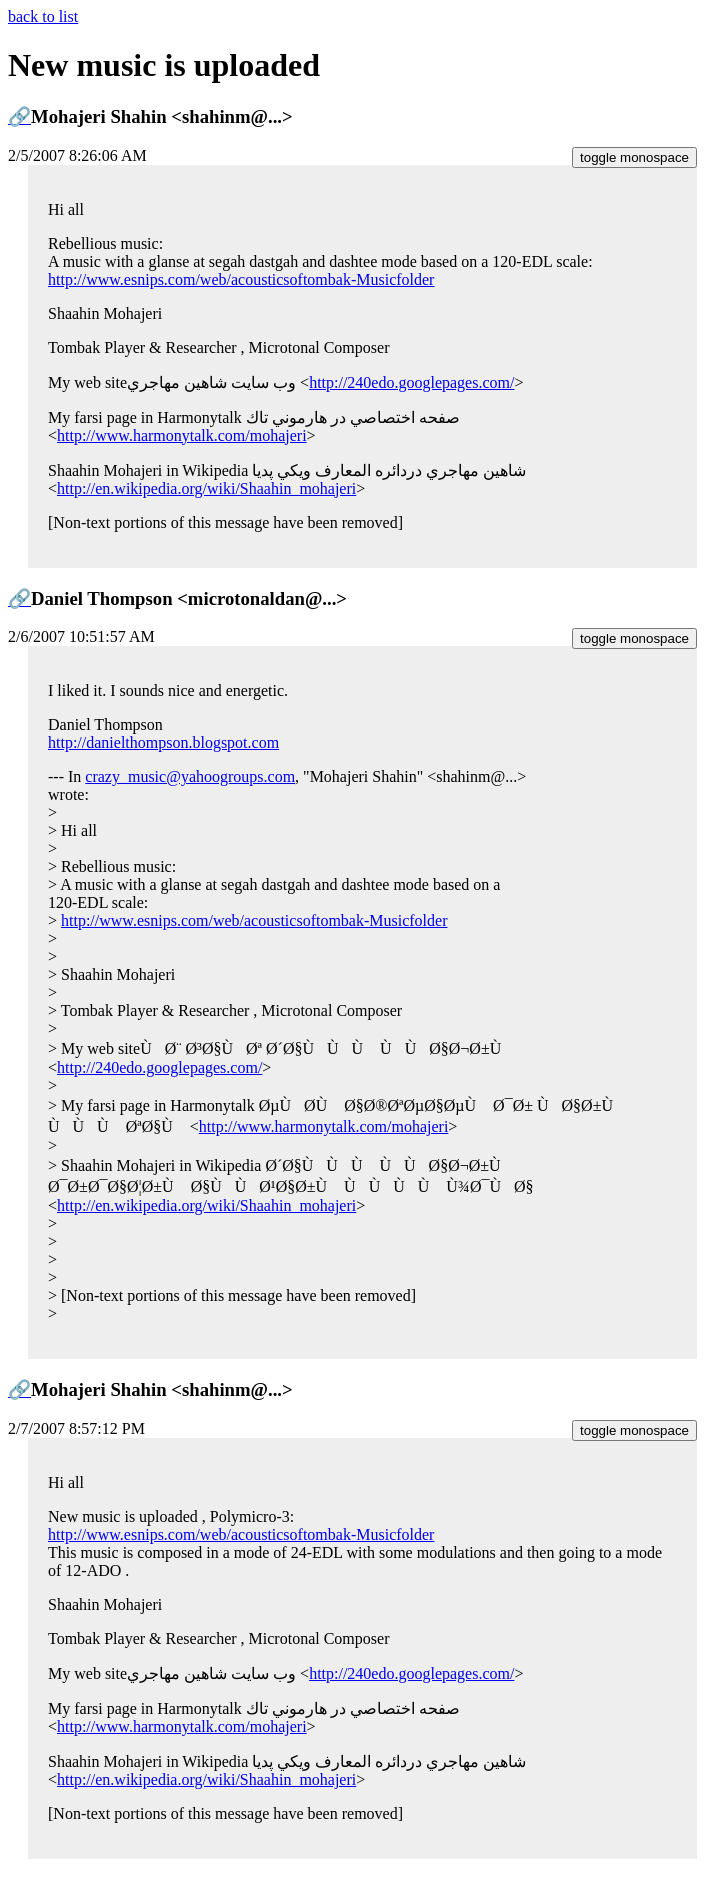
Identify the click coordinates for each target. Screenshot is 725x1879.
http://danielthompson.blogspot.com (163, 742)
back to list (43, 16)
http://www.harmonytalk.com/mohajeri (182, 435)
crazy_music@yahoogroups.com (190, 776)
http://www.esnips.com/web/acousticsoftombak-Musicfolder (241, 279)
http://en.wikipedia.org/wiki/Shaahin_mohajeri (206, 488)
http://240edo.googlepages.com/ (411, 382)
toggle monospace (634, 157)
